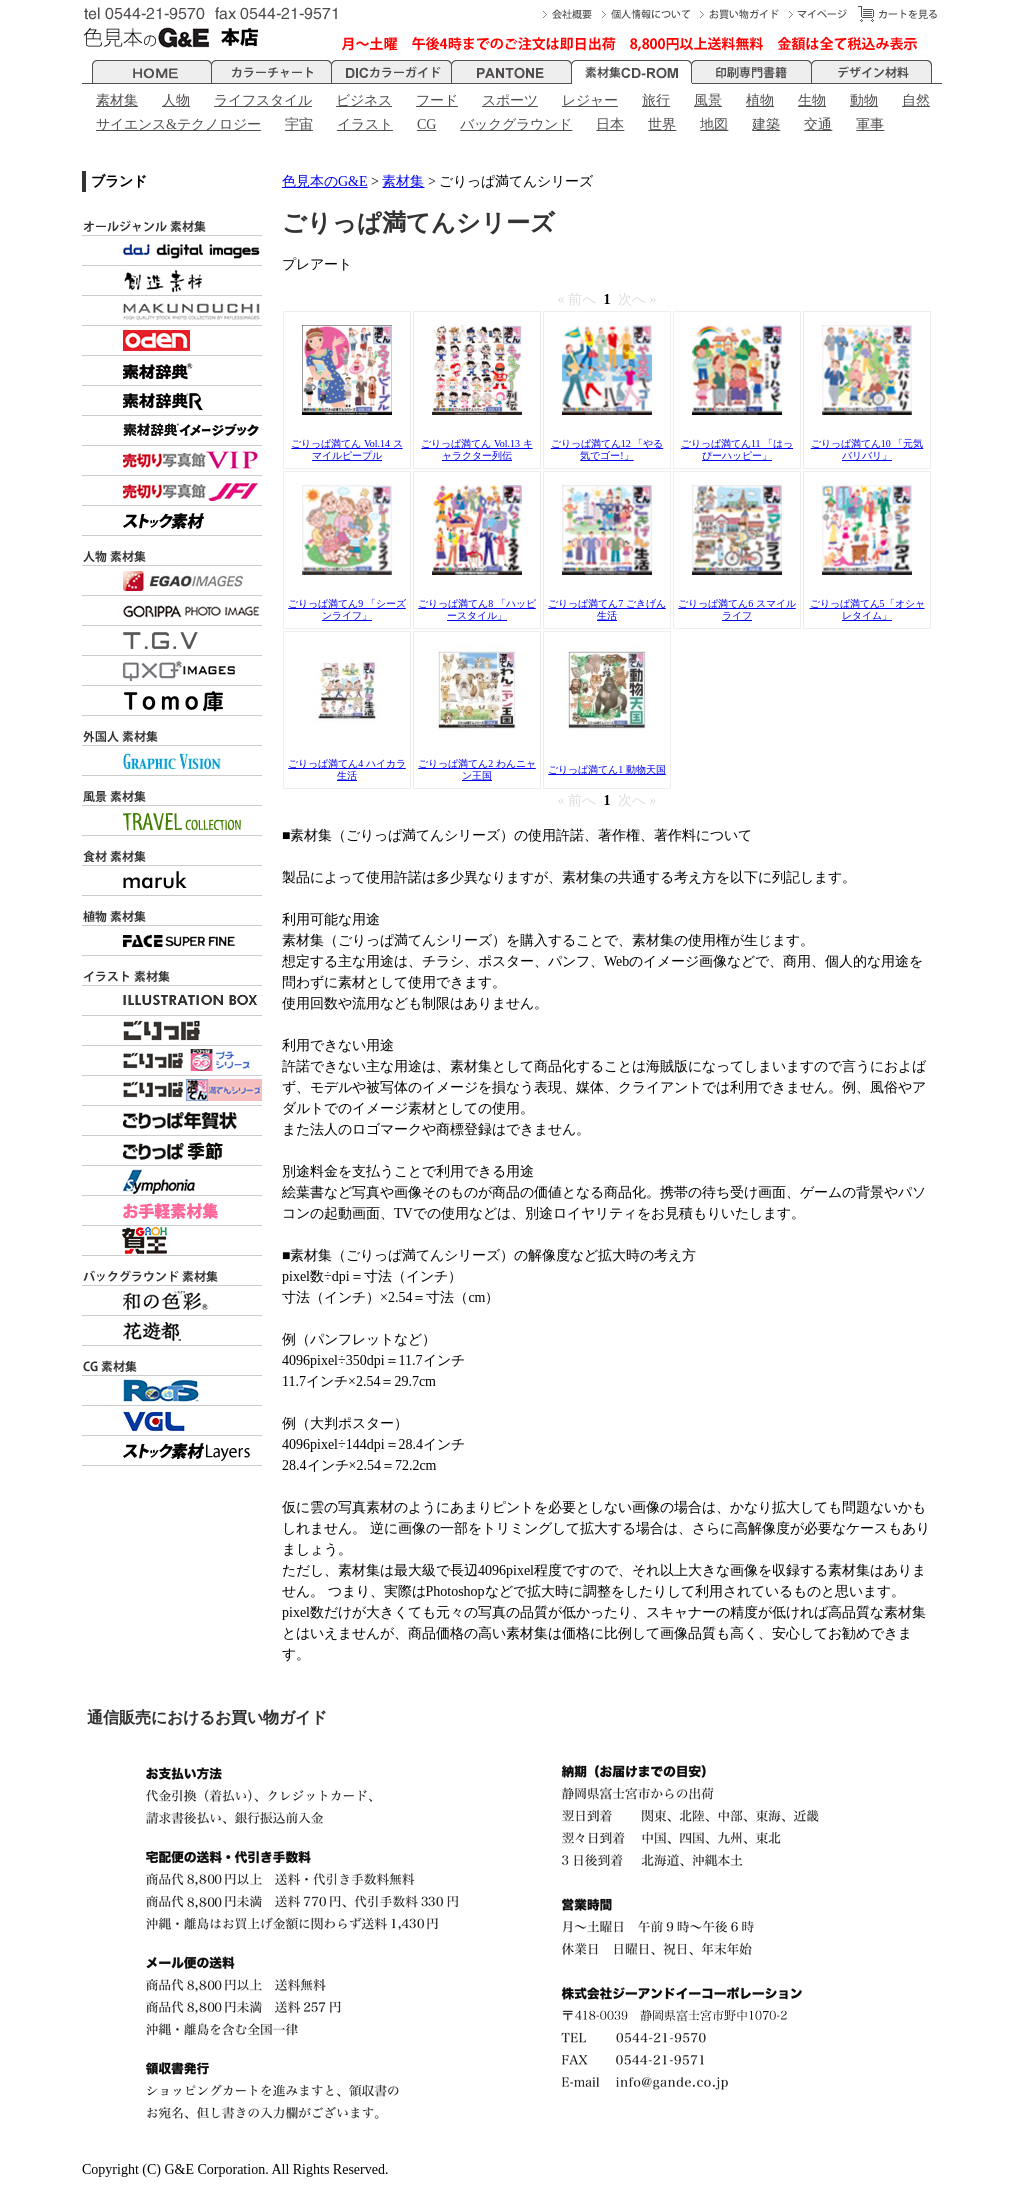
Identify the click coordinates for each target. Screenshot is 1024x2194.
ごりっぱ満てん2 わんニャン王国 (477, 769)
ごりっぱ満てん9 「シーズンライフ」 (347, 609)
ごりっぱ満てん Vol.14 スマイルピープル (346, 449)
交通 (818, 124)
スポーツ (510, 100)
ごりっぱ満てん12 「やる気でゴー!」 (607, 449)
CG (426, 124)
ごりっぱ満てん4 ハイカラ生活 (347, 769)
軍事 (870, 124)
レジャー (590, 100)
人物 (176, 100)
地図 (714, 124)
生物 (812, 100)
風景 (708, 100)
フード (437, 100)
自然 (916, 100)
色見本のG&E (325, 181)
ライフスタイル (263, 100)
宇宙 (299, 124)
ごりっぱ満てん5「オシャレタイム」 (867, 609)
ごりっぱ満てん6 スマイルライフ (737, 609)
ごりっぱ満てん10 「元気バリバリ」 (867, 449)
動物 (864, 100)
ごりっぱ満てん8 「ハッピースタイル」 (477, 609)
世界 (662, 124)
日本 (610, 124)
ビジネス (364, 100)
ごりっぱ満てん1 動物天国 (607, 769)
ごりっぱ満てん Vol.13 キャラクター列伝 (476, 449)
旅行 (656, 100)
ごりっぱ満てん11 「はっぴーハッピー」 (737, 449)
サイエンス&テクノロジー (178, 124)
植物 (760, 100)
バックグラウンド (516, 124)
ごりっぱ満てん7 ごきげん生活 (607, 609)
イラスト (365, 124)
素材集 (117, 100)
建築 (766, 124)
